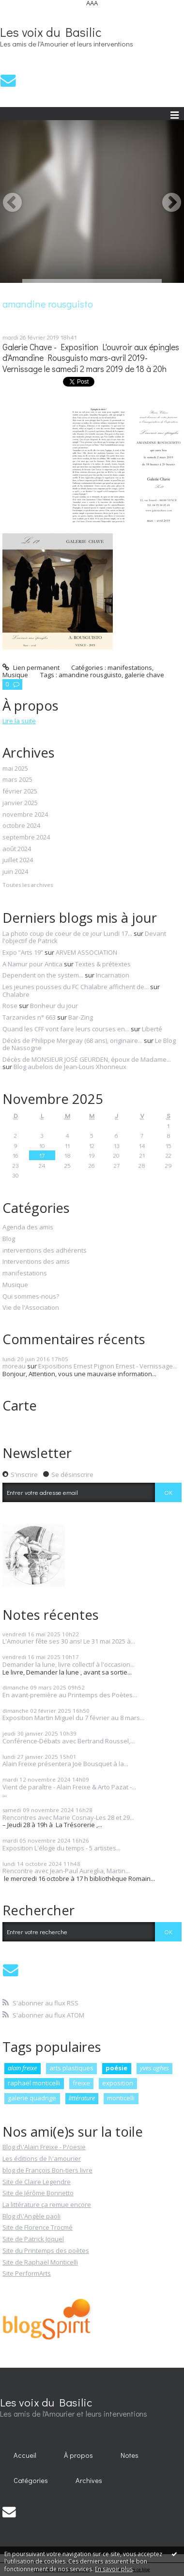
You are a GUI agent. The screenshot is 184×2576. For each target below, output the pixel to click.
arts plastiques (71, 2068)
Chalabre (16, 994)
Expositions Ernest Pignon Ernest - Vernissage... (107, 1366)
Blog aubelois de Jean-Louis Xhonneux (70, 1066)
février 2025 (19, 791)
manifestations (129, 667)
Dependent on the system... (42, 975)
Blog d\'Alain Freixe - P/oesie (44, 2146)
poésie (116, 2068)
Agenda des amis (27, 1227)
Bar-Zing (80, 1017)
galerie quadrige (32, 2098)
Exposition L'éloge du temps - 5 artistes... (61, 1848)
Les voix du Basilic (51, 32)
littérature (82, 2098)
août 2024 (16, 849)
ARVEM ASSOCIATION (86, 952)
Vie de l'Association (30, 1308)
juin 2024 (15, 872)
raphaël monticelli (34, 2083)
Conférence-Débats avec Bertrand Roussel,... (68, 1741)
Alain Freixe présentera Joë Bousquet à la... (65, 1763)
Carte (19, 1405)
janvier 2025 (20, 803)
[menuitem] (25, 2455)
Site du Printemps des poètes (45, 2250)
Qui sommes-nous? (30, 1297)
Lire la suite (19, 720)
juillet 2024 (17, 860)
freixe (81, 2083)
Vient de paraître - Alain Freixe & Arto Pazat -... (69, 1787)
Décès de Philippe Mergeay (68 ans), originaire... (72, 1040)
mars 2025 (17, 780)
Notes (129, 2455)
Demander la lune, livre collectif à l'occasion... (68, 1664)
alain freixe (22, 2068)
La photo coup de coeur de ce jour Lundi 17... (67, 933)
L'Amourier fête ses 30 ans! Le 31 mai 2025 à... (68, 1641)
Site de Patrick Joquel (33, 2239)
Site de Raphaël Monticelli (40, 2262)
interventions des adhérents (44, 1251)
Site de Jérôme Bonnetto (38, 2192)
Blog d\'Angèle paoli (31, 2216)
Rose (9, 1005)
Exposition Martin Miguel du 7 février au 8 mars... (73, 1717)
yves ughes (154, 2068)
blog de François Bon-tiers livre (47, 2170)
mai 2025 (15, 769)
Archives (89, 2480)
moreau (14, 1366)
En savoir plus (114, 2569)
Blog (8, 1239)
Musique (15, 674)
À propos (78, 2455)
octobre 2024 (21, 826)
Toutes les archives (27, 885)
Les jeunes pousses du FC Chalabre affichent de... (75, 986)
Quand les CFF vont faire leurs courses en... (65, 1028)
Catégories (31, 2480)
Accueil (25, 2455)
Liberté (152, 1028)
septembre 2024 (26, 837)
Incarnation (112, 975)
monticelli (121, 2098)
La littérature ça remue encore (46, 2204)
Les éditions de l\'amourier (41, 2158)
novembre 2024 (25, 815)
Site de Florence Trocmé (37, 2227)
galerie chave (144, 674)
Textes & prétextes (103, 964)
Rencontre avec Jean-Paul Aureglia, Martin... (66, 1870)
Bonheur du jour (54, 1005)
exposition (117, 2083)
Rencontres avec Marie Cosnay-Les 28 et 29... (68, 1817)
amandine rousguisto (90, 674)
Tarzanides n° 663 (29, 1017)
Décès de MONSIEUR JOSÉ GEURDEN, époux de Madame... (86, 1059)
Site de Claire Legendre (36, 2181)
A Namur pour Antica (32, 964)
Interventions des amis (36, 1262)
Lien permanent (31, 667)
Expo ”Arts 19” (22, 952)
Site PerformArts (26, 2273)
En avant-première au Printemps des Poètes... (69, 1695)
